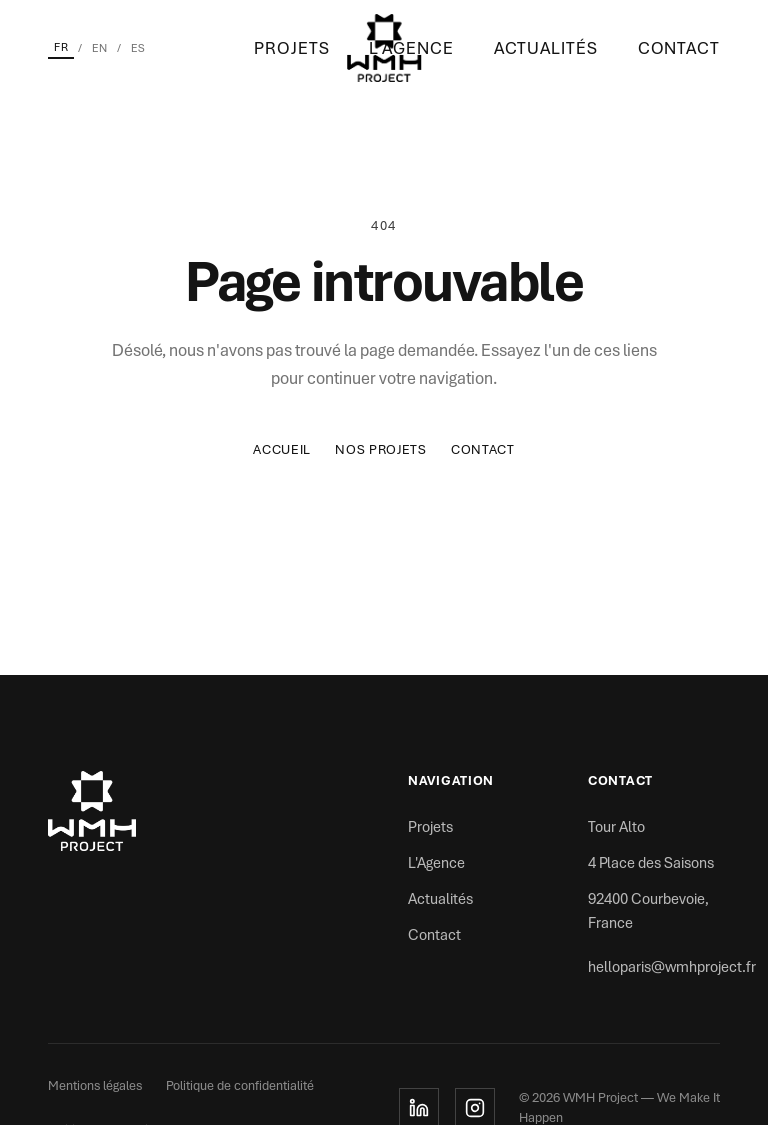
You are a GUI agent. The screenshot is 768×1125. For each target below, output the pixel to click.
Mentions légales (95, 1085)
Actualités (546, 48)
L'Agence (436, 863)
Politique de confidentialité (240, 1085)
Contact (679, 48)
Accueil (282, 449)
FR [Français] (61, 47)
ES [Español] (138, 48)
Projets (291, 48)
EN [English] (99, 48)
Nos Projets (381, 449)
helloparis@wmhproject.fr (672, 967)
